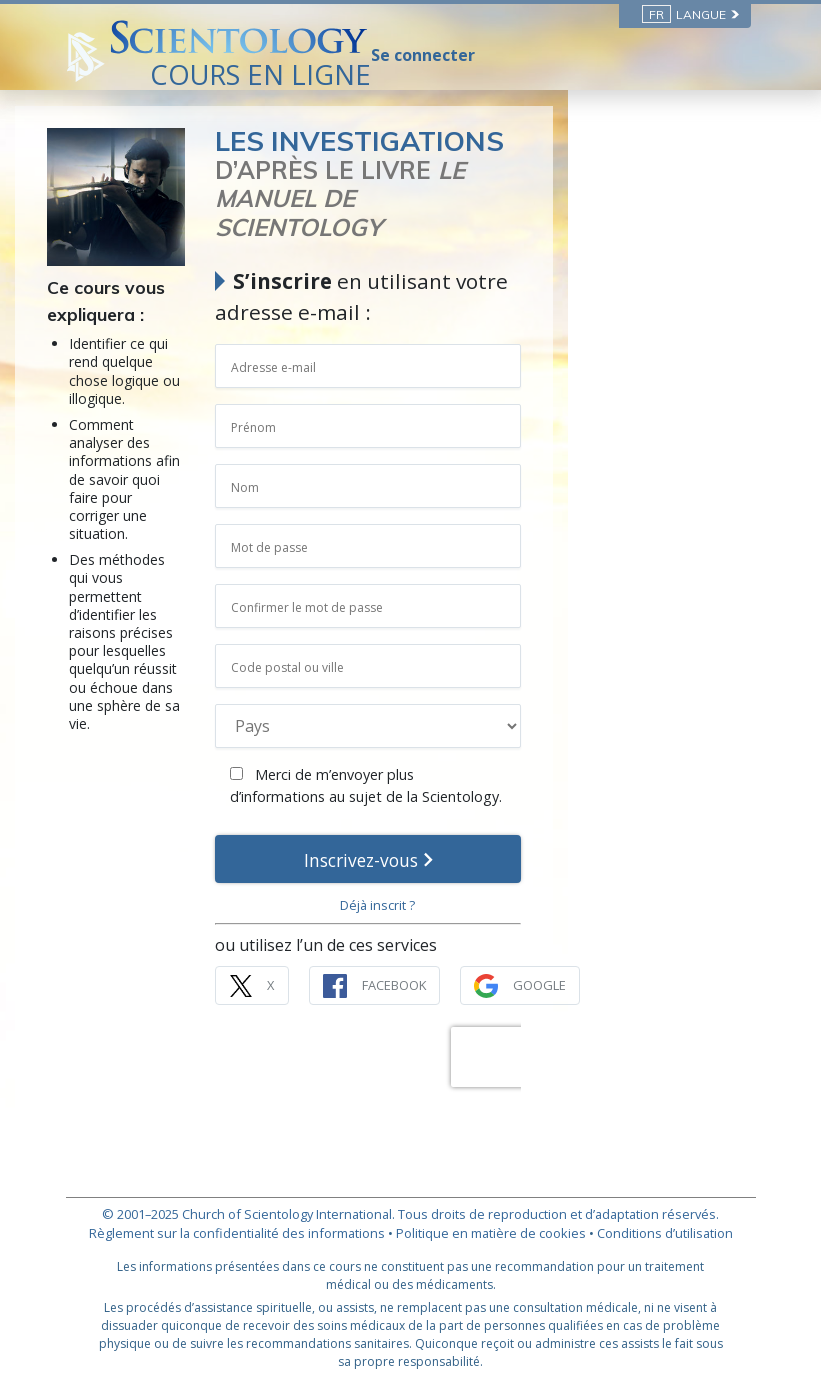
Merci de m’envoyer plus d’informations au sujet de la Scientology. (519, 757)
